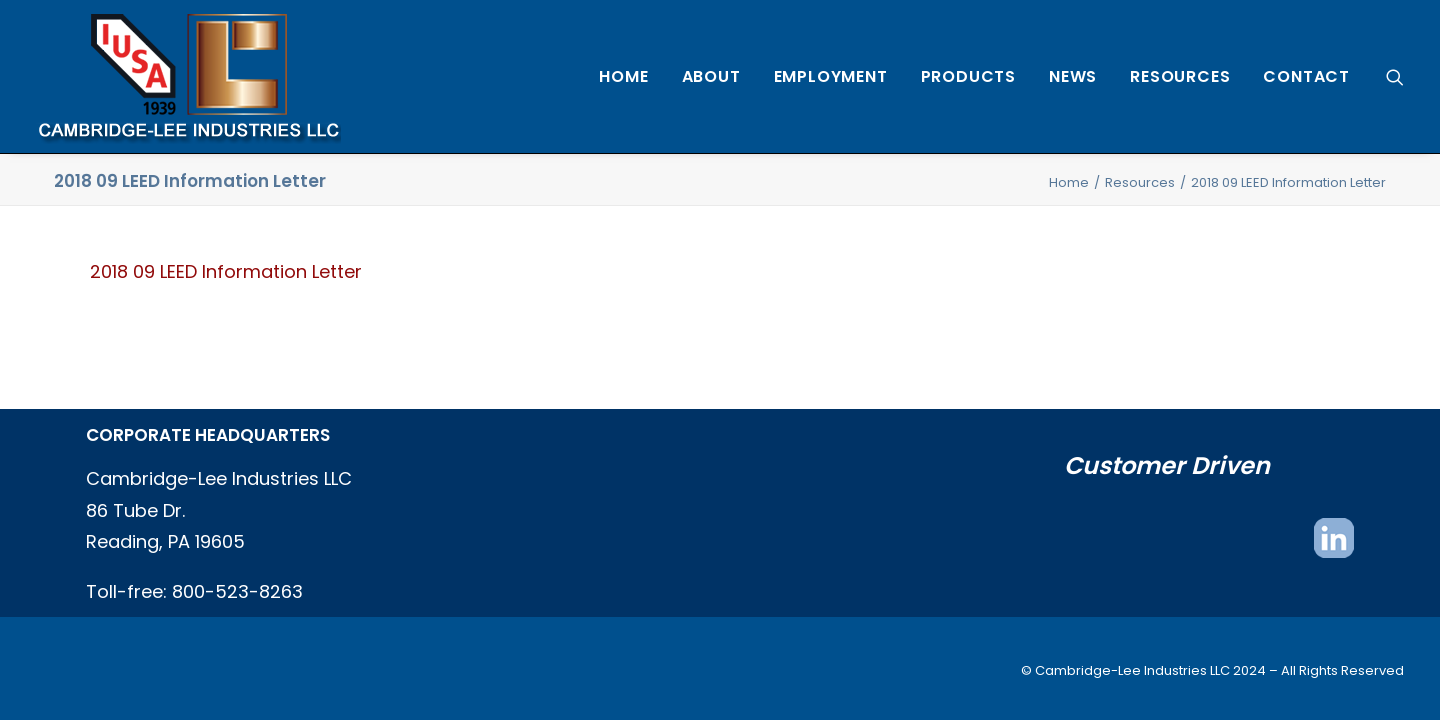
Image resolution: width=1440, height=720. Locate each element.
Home (623, 76)
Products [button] (968, 76)
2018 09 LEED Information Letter (226, 271)
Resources (1180, 76)
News (1073, 76)
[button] (1395, 76)
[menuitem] (623, 76)
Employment (831, 76)
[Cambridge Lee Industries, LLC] (188, 76)
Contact (1306, 76)
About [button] (711, 76)
